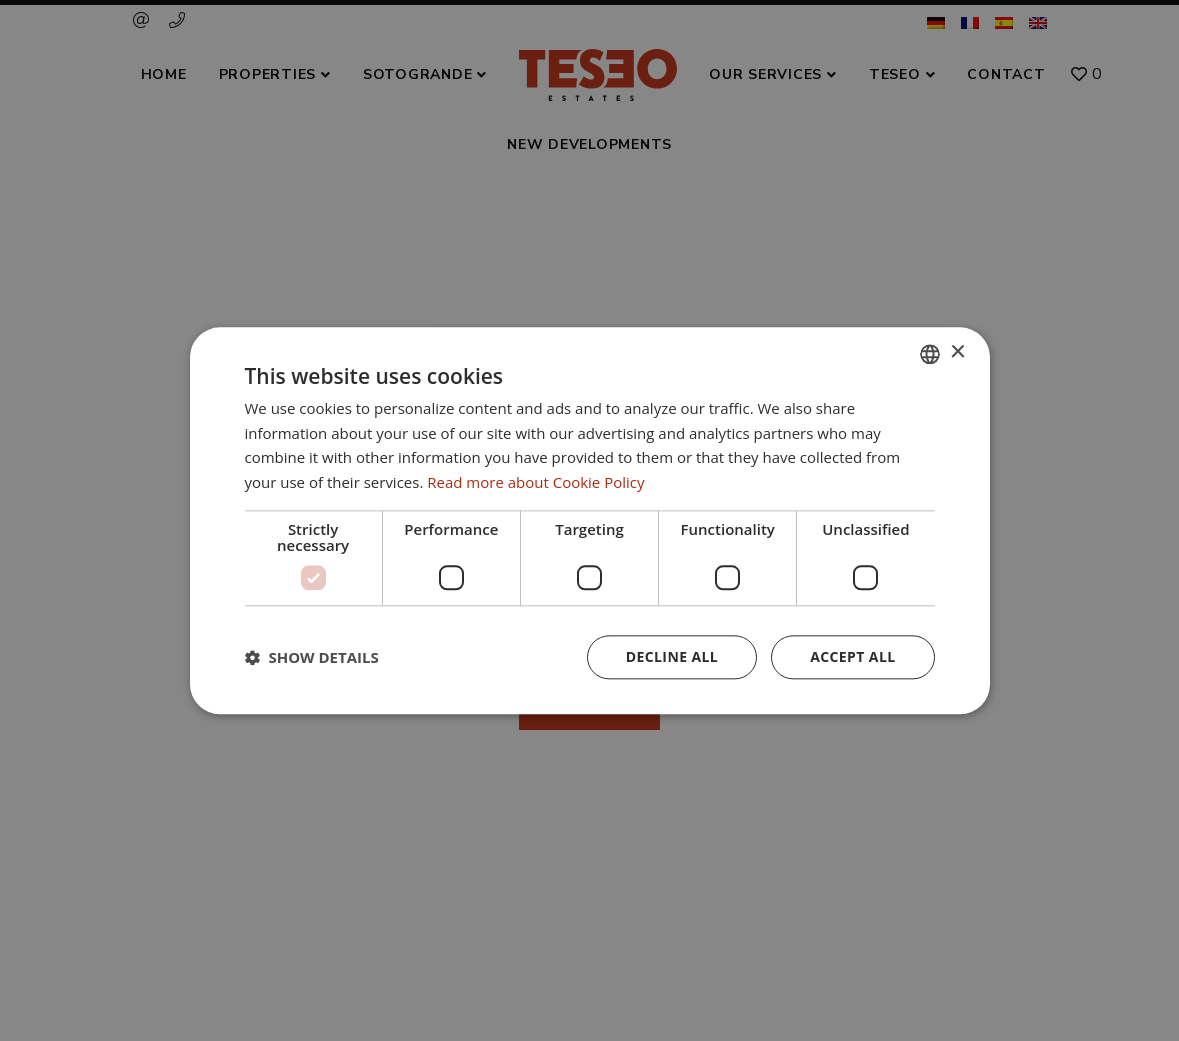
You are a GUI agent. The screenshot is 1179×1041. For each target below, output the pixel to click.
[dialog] (589, 520)
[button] (312, 657)
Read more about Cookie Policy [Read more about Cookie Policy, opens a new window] (535, 482)
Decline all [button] (672, 656)
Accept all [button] (852, 656)
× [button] (957, 352)
